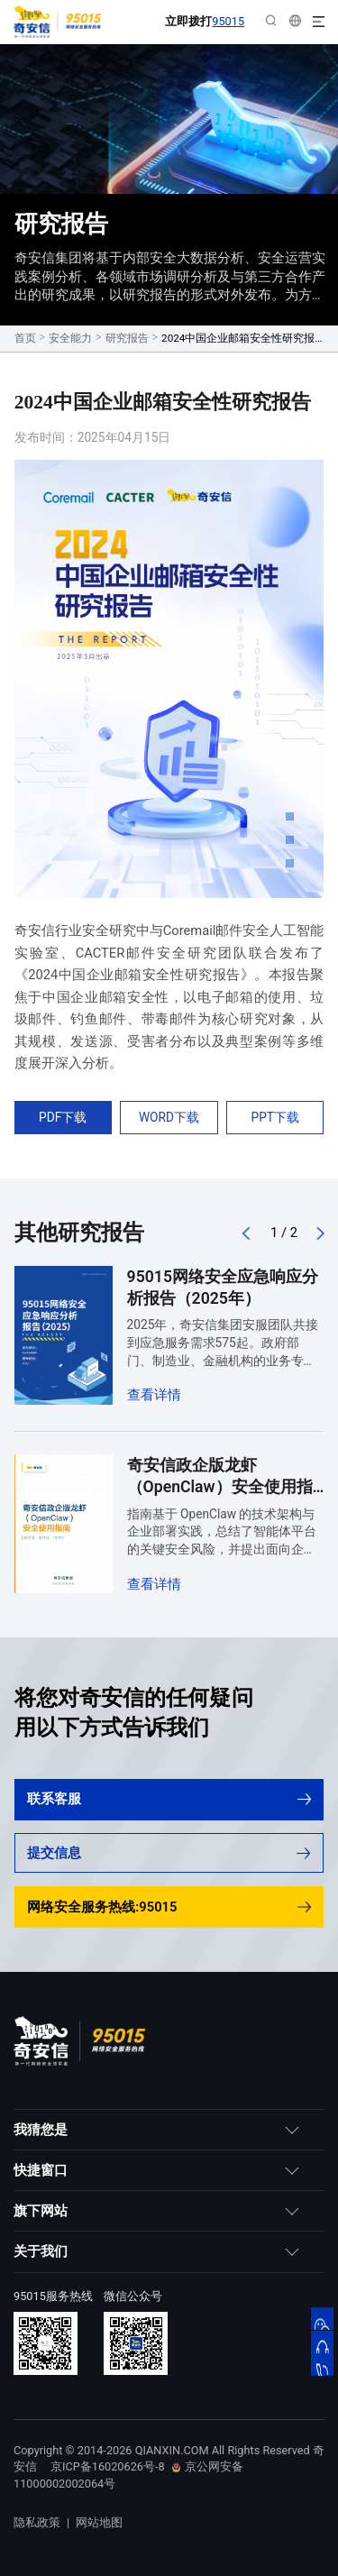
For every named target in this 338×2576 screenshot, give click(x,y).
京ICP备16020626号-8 (107, 2466)
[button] (247, 1233)
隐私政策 (37, 2522)
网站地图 (99, 2522)
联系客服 (168, 1799)
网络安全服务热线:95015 (168, 1907)
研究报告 (127, 338)
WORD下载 (169, 1117)
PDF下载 (63, 1117)
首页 (25, 338)
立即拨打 (204, 22)
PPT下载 (275, 1117)
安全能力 (70, 338)
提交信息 (168, 1853)
